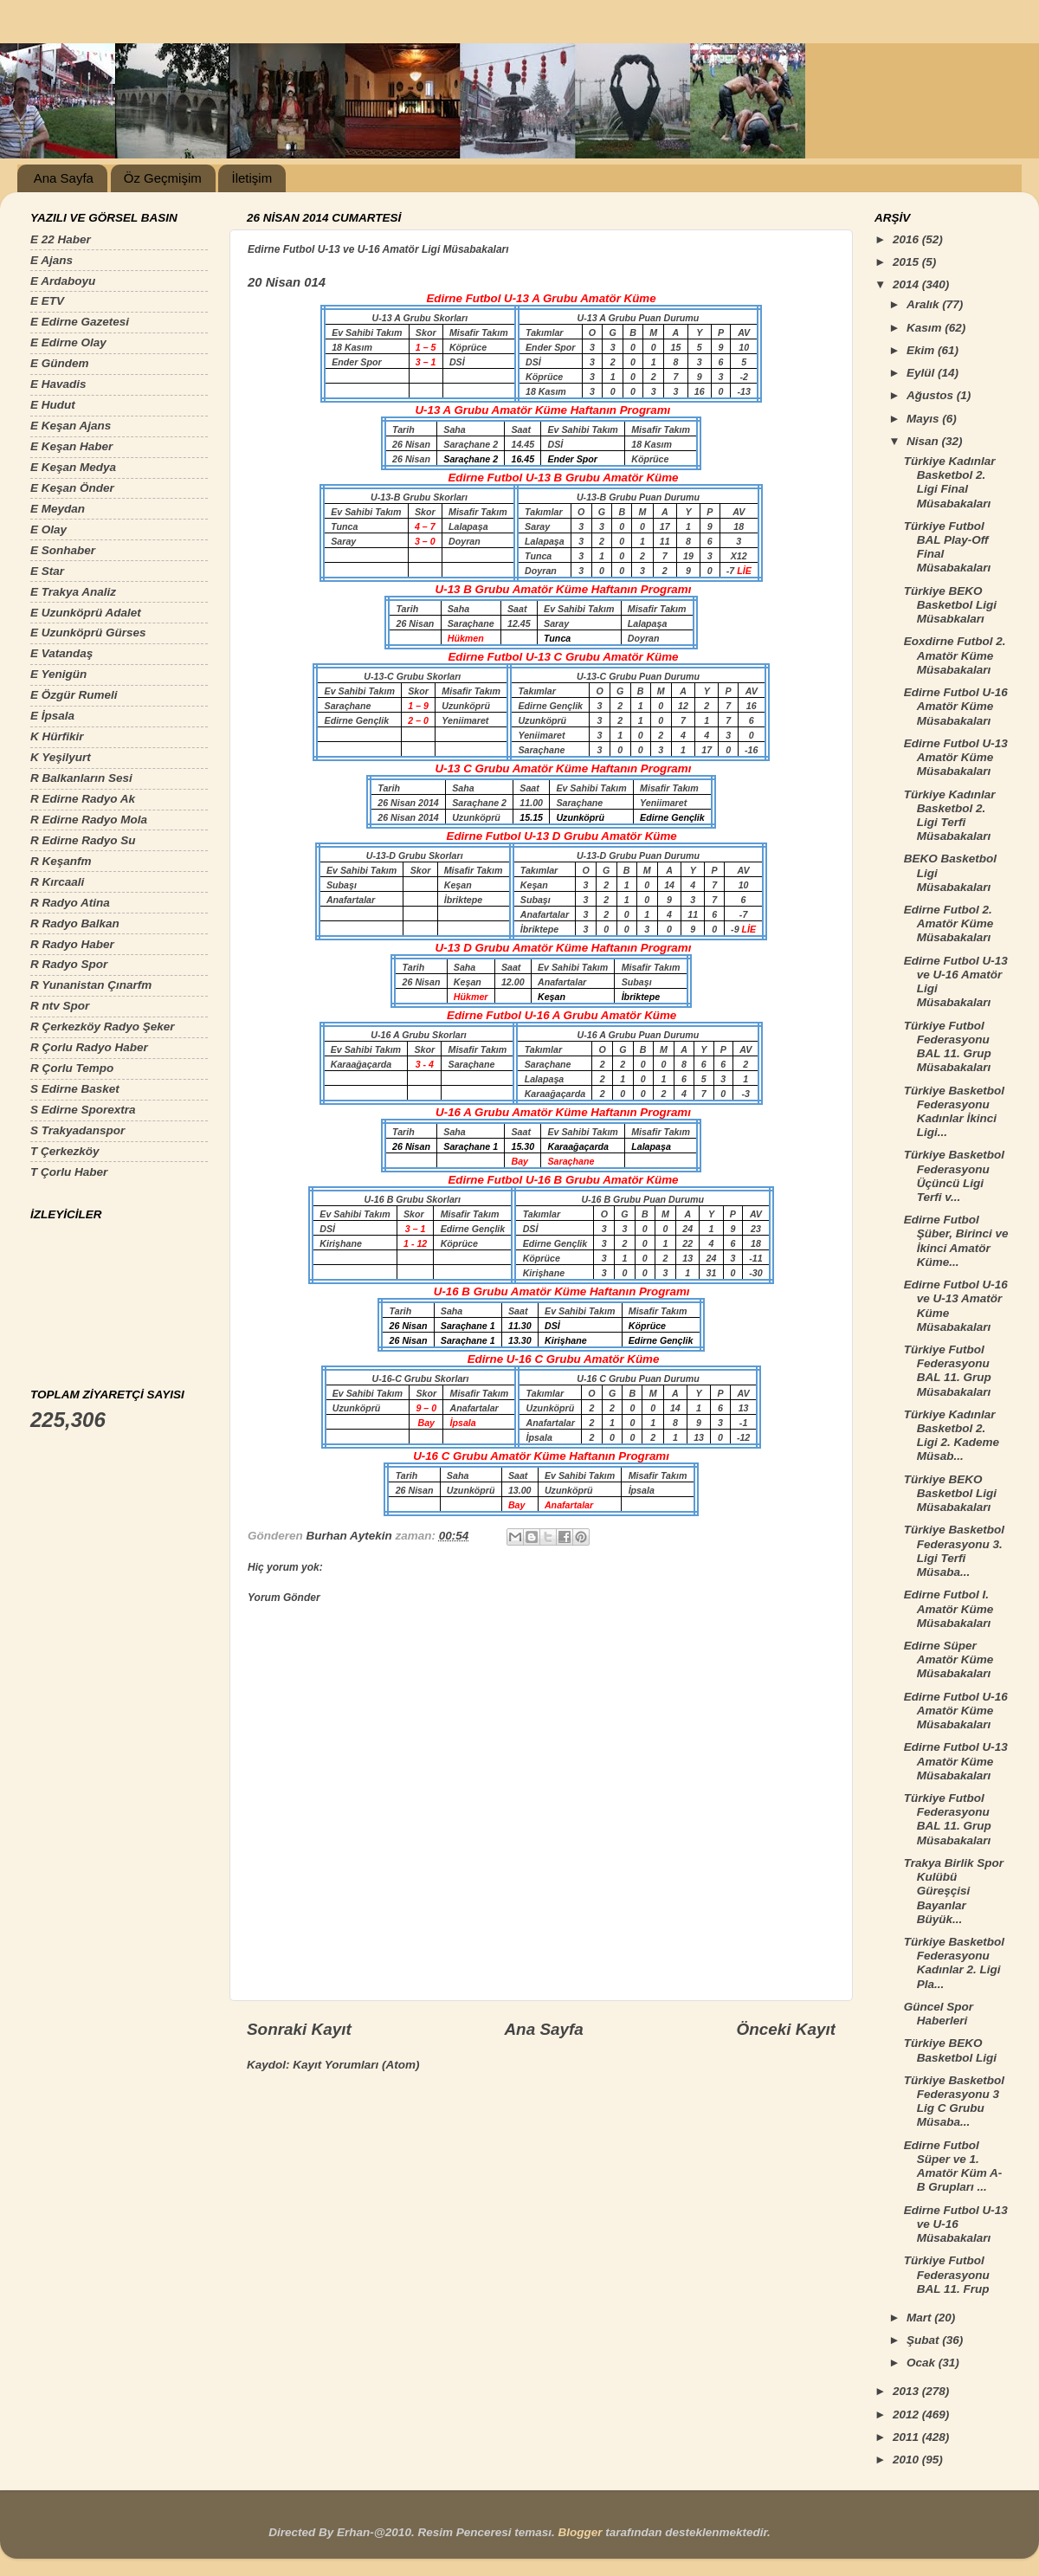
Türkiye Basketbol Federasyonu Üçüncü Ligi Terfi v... (954, 1176)
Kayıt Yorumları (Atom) (356, 2064)
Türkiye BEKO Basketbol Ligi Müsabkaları (950, 604)
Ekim (922, 350)
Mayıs (924, 418)
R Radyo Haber (72, 944)
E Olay (48, 529)
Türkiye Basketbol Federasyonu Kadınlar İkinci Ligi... (954, 1112)
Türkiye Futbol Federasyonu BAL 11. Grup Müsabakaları (947, 1047)
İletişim (251, 178)
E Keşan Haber (71, 446)
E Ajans (51, 260)
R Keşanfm (61, 861)
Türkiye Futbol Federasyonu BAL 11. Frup (947, 2274)
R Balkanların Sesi (81, 778)
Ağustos (932, 395)
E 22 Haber (60, 239)
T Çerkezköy (65, 1151)
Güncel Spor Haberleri (938, 2013)
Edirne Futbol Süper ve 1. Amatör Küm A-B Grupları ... (953, 2166)
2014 (907, 284)
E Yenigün (58, 674)
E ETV (47, 300)
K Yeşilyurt (60, 757)
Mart (920, 2317)
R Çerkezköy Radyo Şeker (102, 1026)
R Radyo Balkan (74, 923)
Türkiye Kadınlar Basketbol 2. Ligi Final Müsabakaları (950, 482)
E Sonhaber (62, 550)
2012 (907, 2414)
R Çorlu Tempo (71, 1068)
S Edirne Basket (74, 1088)
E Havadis (58, 384)
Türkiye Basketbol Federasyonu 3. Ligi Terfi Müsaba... (954, 1551)
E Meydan (57, 508)
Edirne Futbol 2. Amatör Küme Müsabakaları (949, 923)
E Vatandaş (61, 653)
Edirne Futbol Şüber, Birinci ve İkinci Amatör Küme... (956, 1241)
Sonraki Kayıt (299, 2029)
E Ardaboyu (62, 280)
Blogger (580, 2532)
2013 (907, 2391)
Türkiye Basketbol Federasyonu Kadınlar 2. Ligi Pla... (954, 1963)
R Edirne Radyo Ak (82, 798)
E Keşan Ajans (70, 425)
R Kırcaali (57, 881)
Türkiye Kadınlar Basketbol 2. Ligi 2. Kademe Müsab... (951, 1435)
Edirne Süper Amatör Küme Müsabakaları (949, 1659)
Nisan (924, 441)
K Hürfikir (57, 736)
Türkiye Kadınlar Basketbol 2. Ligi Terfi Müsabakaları (950, 815)
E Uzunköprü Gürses (88, 632)
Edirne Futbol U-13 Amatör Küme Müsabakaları (956, 757)
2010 (907, 2459)
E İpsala (52, 715)
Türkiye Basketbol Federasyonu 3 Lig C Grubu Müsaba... (954, 2101)
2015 (907, 261)
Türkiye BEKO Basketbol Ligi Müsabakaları (950, 1493)
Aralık (924, 304)
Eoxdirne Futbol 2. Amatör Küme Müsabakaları (955, 655)
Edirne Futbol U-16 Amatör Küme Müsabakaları (956, 706)
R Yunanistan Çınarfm (91, 984)
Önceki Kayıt (786, 2029)
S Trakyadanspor (77, 1130)
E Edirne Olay (68, 342)
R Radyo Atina (70, 902)
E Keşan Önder (72, 487)
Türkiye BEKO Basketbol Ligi (950, 2050)
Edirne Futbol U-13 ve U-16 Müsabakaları (956, 2224)
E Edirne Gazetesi (79, 321)
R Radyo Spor (68, 964)
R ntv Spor (59, 1005)
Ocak (923, 2362)
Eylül (922, 372)
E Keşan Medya (73, 467)
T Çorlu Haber (68, 1171)
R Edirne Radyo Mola (88, 819)
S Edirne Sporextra (83, 1109)
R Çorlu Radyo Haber (89, 1047)
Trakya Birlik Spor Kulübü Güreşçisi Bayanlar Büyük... (954, 1891)
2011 (907, 2437)
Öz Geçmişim (163, 178)
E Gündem (59, 363)
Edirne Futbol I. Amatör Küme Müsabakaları (949, 1608)
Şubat (924, 2340)
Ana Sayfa (64, 178)
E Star (47, 571)
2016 (907, 239)
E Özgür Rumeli (74, 694)
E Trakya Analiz (73, 591)
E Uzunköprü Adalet (85, 612)
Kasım (926, 327)
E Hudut (52, 404)
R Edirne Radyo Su (83, 840)
